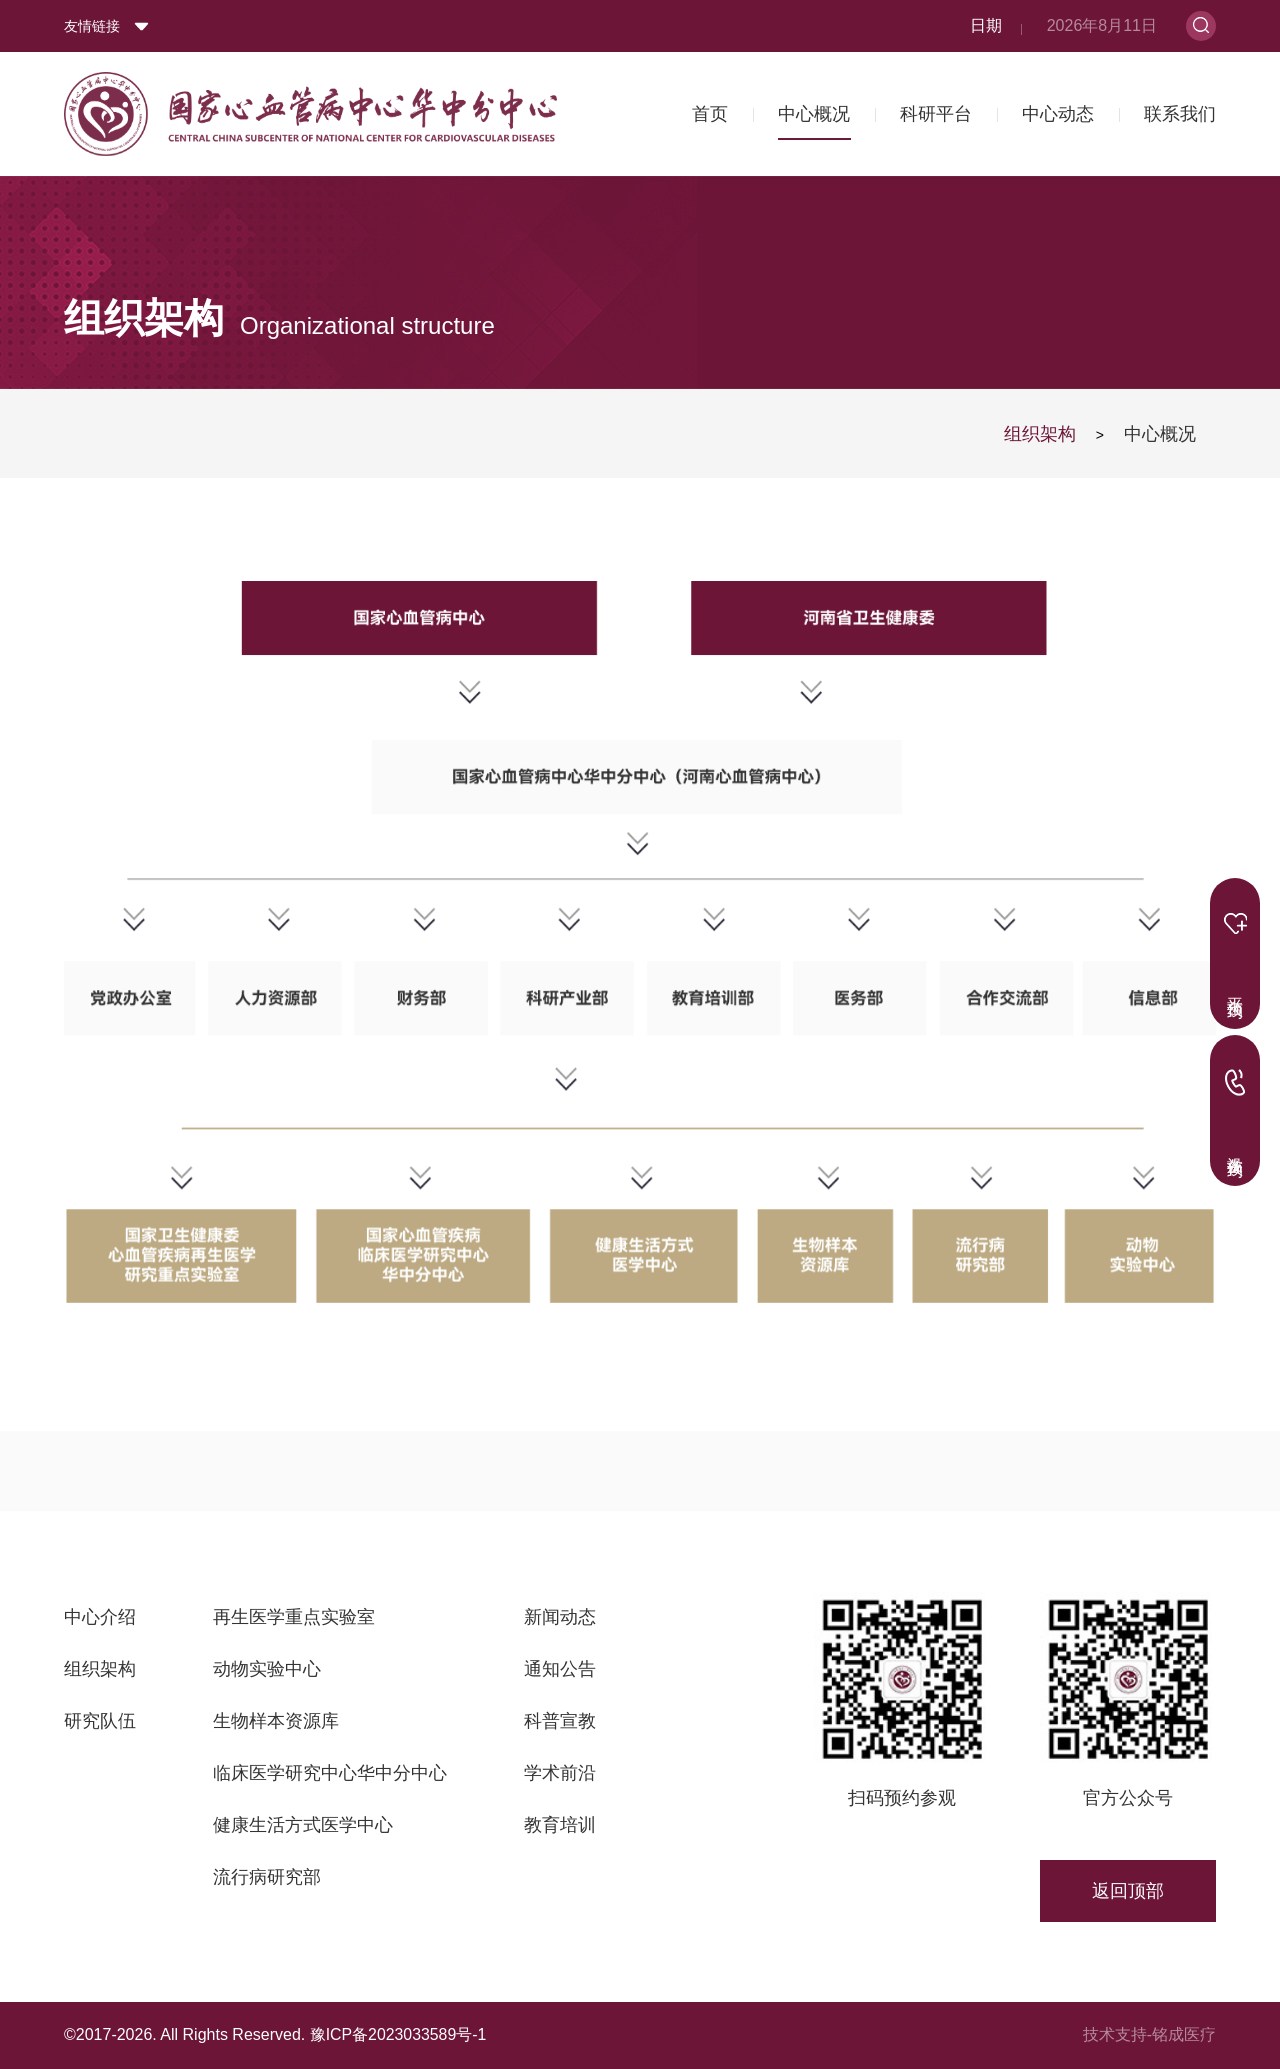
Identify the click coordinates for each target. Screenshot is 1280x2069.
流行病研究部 (267, 1877)
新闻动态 (560, 1617)
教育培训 (560, 1825)
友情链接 (92, 21)
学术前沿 (560, 1773)
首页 (710, 109)
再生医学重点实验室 (294, 1617)
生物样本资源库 (276, 1721)
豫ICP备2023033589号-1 (399, 2034)
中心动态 (1058, 109)
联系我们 (1180, 109)
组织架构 (1040, 434)
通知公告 (560, 1669)
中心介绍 (100, 1617)
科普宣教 (560, 1721)
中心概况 (814, 109)
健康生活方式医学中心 (303, 1825)
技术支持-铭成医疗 (1149, 2034)
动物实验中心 (267, 1669)
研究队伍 (100, 1721)
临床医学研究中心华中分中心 (330, 1773)
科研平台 (936, 109)
